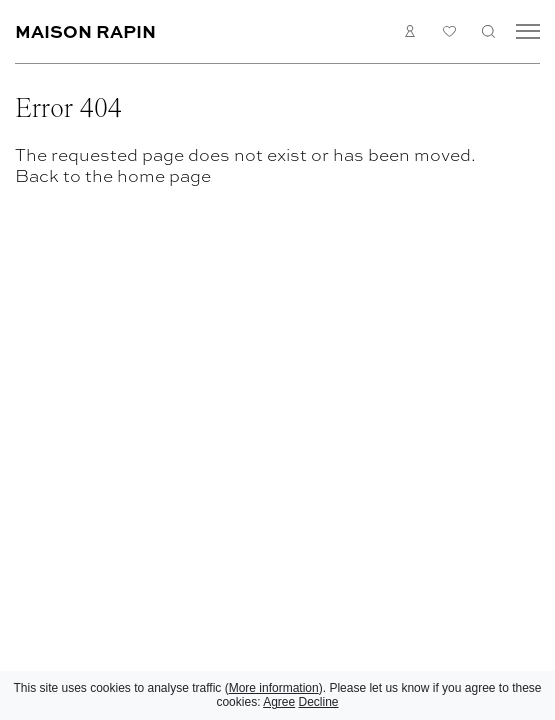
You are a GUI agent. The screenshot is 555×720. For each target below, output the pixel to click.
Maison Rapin (85, 30)
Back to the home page (113, 175)
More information (274, 688)
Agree (279, 702)
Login (410, 31)
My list (449, 31)
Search (488, 31)
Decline (319, 702)
